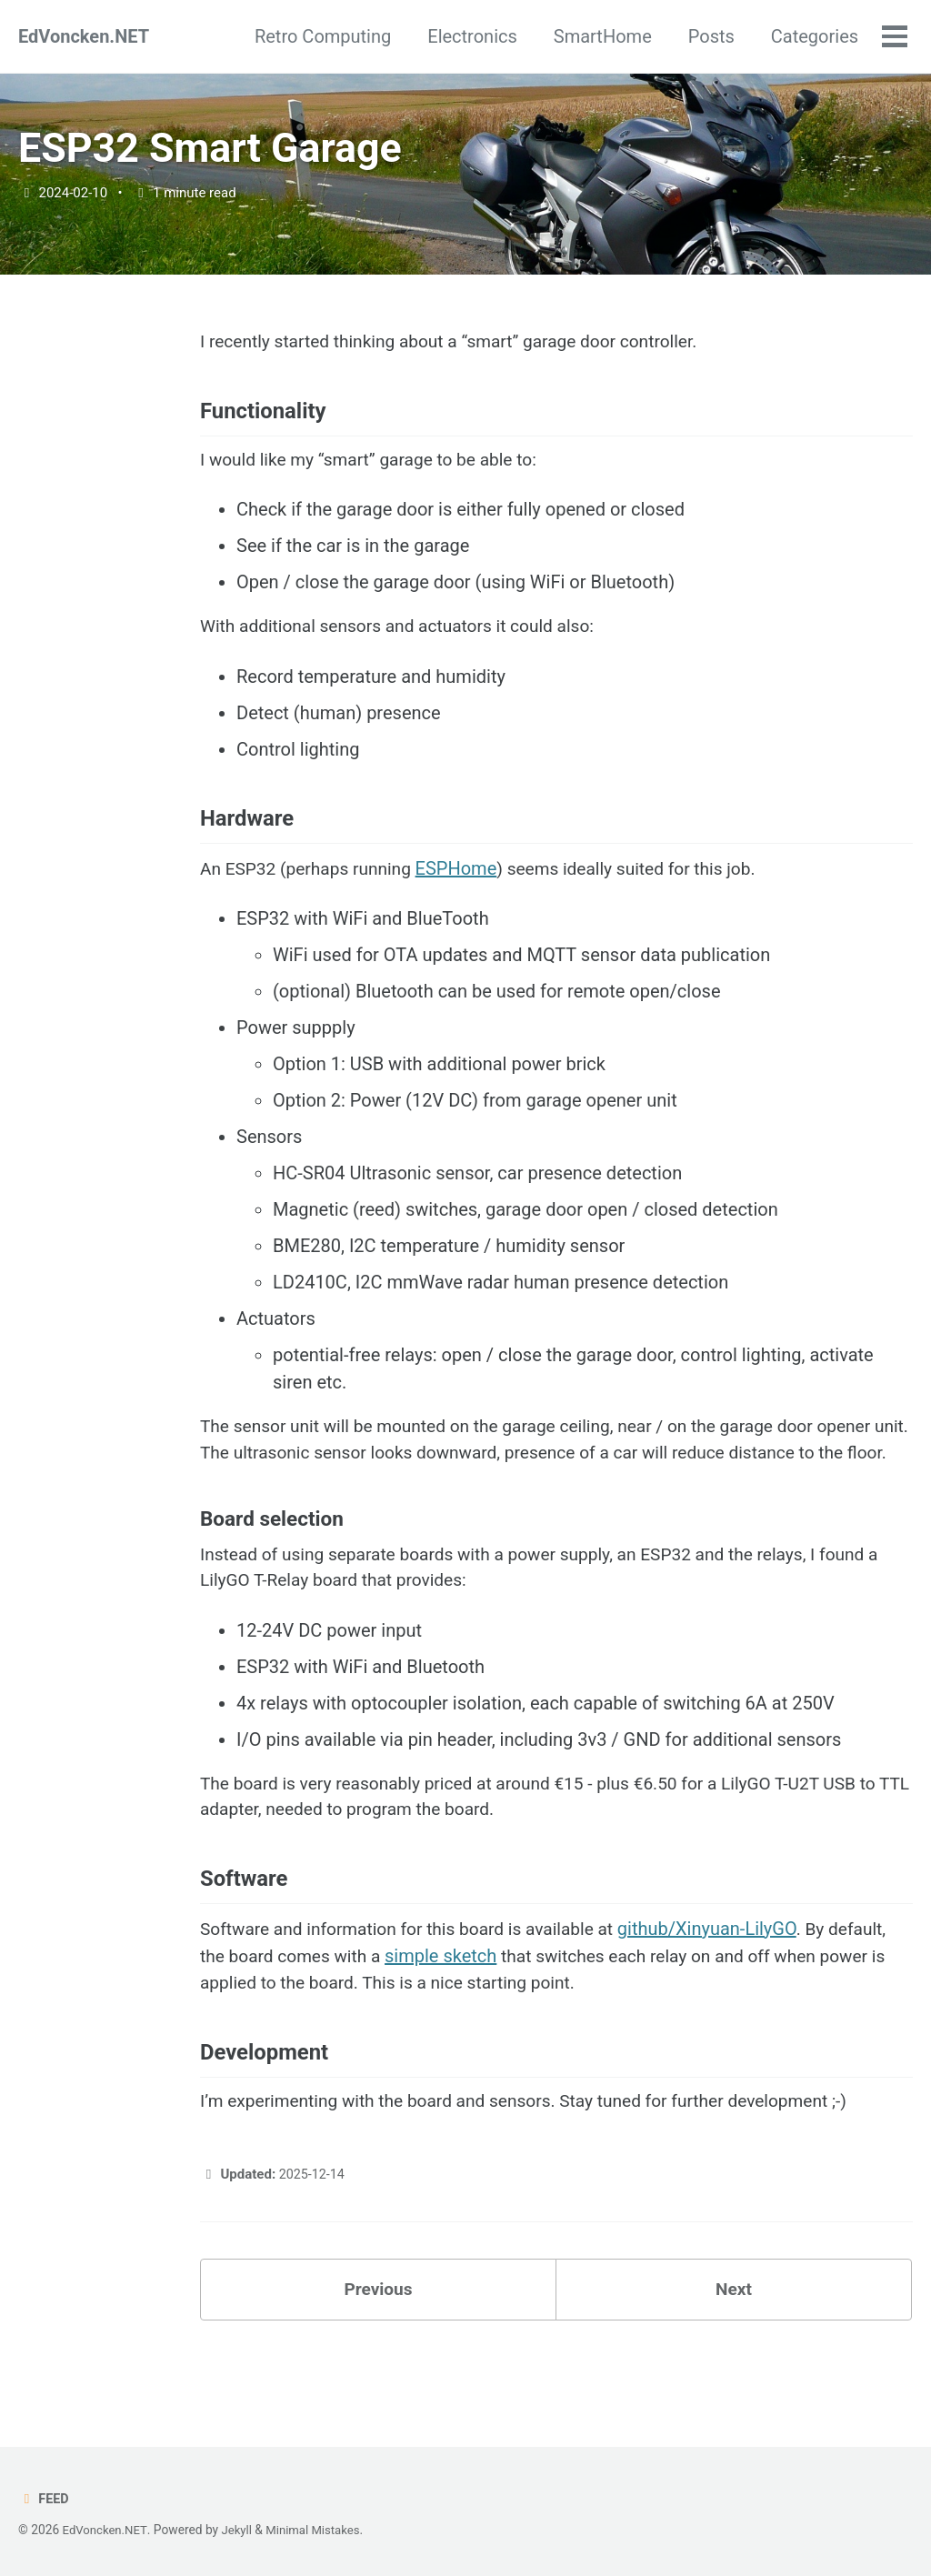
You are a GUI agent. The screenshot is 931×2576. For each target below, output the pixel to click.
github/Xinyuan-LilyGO (726, 1990)
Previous (379, 2360)
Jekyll (240, 2529)
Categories (812, 36)
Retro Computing (321, 36)
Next (734, 2360)
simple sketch (450, 2018)
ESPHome (466, 889)
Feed (44, 2499)
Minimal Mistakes (319, 2529)
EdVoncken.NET (83, 36)
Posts (709, 36)
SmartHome (601, 36)
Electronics (470, 36)
